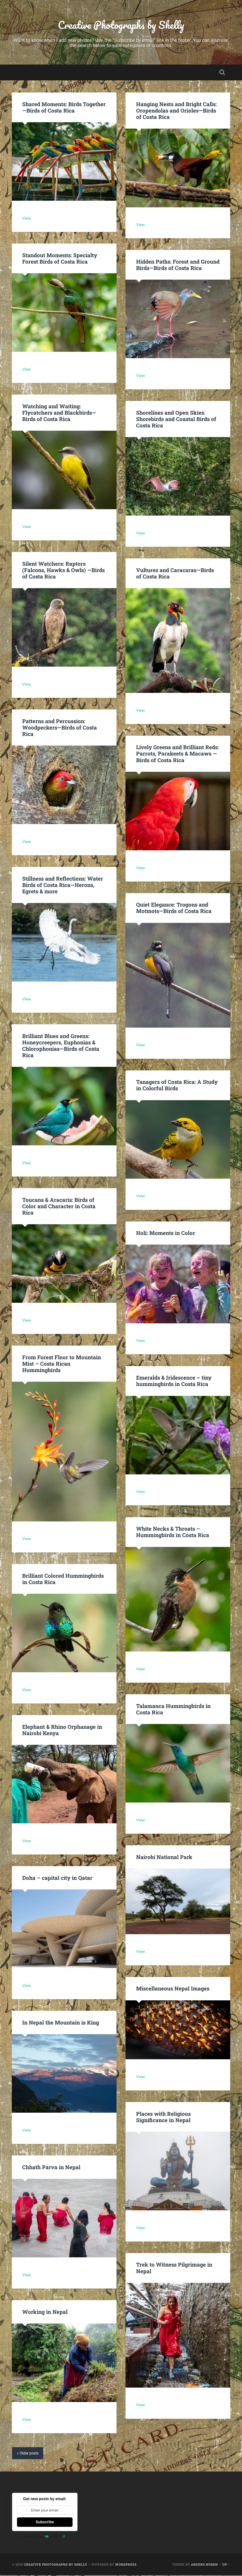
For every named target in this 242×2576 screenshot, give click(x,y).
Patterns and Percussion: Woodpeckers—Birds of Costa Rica (59, 728)
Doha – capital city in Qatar (57, 1878)
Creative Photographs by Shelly (121, 25)
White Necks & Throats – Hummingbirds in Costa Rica (172, 1532)
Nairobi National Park (164, 1857)
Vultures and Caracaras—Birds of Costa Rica (175, 573)
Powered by (44, 2537)
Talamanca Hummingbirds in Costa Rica (173, 1709)
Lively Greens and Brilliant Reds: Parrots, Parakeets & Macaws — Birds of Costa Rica (177, 754)
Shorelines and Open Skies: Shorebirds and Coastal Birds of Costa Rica (176, 419)
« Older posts (28, 2454)
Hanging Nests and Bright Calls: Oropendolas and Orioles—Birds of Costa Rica (176, 111)
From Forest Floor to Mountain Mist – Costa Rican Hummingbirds (61, 1364)
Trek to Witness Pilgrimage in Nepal (174, 2268)
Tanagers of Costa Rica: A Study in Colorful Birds (176, 1085)
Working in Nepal (44, 2312)
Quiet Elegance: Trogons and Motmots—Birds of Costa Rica (173, 908)
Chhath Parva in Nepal (52, 2167)
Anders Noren (204, 2565)
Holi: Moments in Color (165, 1233)
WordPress (126, 2565)
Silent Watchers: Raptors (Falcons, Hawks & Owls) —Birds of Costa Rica (63, 570)
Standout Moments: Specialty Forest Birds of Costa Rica (59, 258)
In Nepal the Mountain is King (60, 2022)
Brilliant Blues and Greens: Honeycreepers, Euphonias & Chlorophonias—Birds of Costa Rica (60, 1046)
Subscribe (45, 2522)
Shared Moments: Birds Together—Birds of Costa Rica (64, 107)
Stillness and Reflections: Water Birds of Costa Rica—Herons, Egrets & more (62, 885)
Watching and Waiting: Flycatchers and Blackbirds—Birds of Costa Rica (59, 413)
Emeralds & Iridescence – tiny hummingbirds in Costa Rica (174, 1381)
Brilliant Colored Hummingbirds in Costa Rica (63, 1579)
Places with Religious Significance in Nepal (163, 2117)
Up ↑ (226, 2565)
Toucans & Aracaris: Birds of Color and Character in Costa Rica (58, 1206)
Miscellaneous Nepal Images (172, 1989)
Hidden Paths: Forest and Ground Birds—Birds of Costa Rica (178, 265)
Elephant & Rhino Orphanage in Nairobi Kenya (62, 1730)
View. (27, 219)
